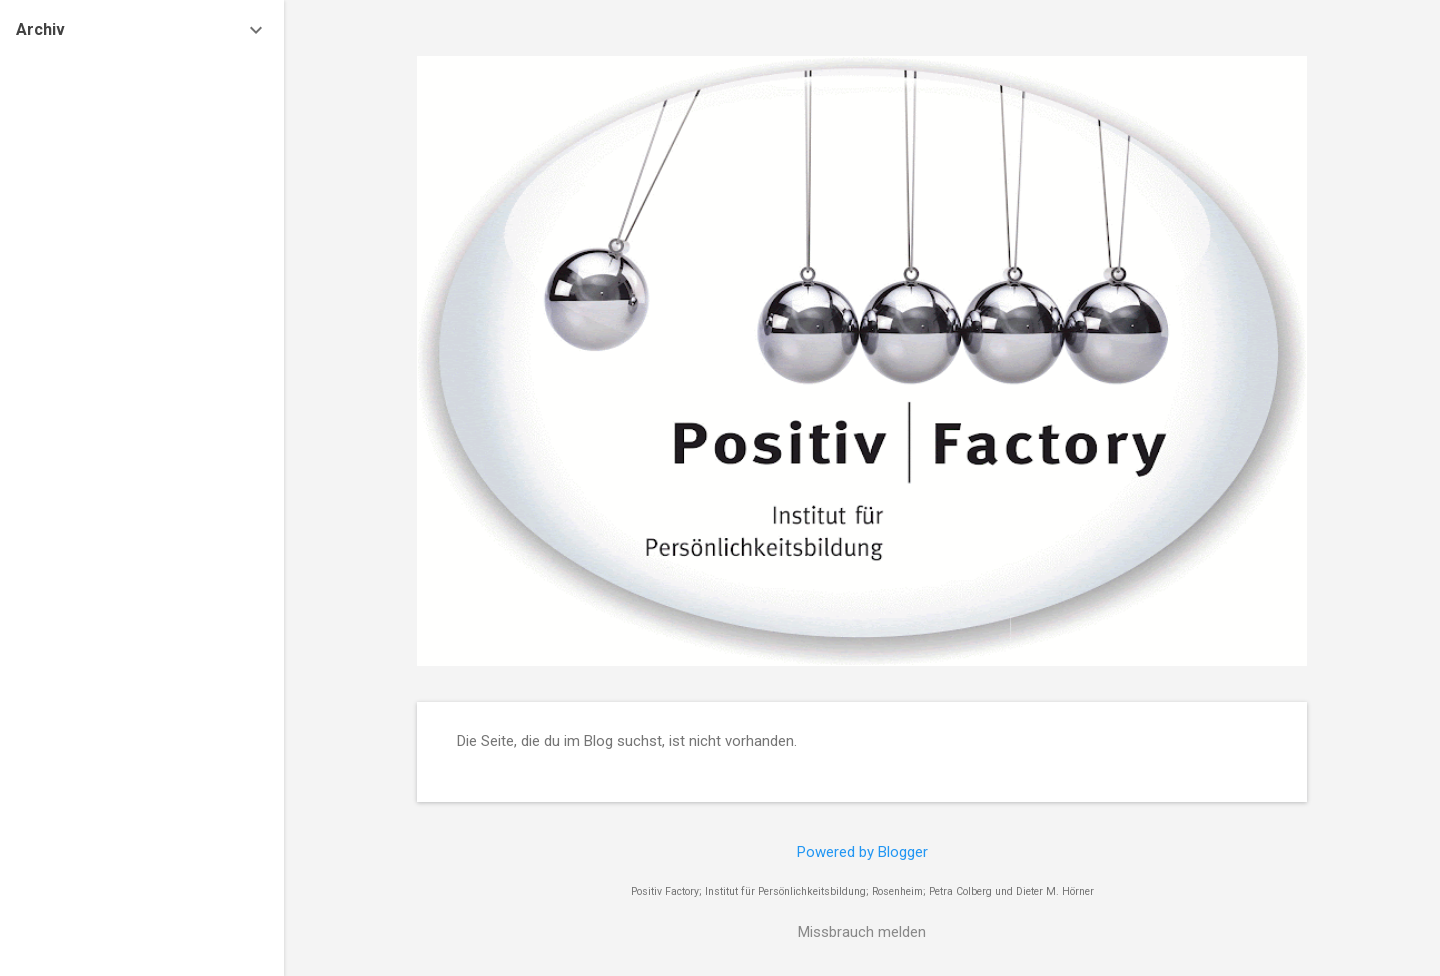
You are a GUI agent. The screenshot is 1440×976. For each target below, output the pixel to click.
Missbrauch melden (862, 932)
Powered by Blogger (862, 852)
